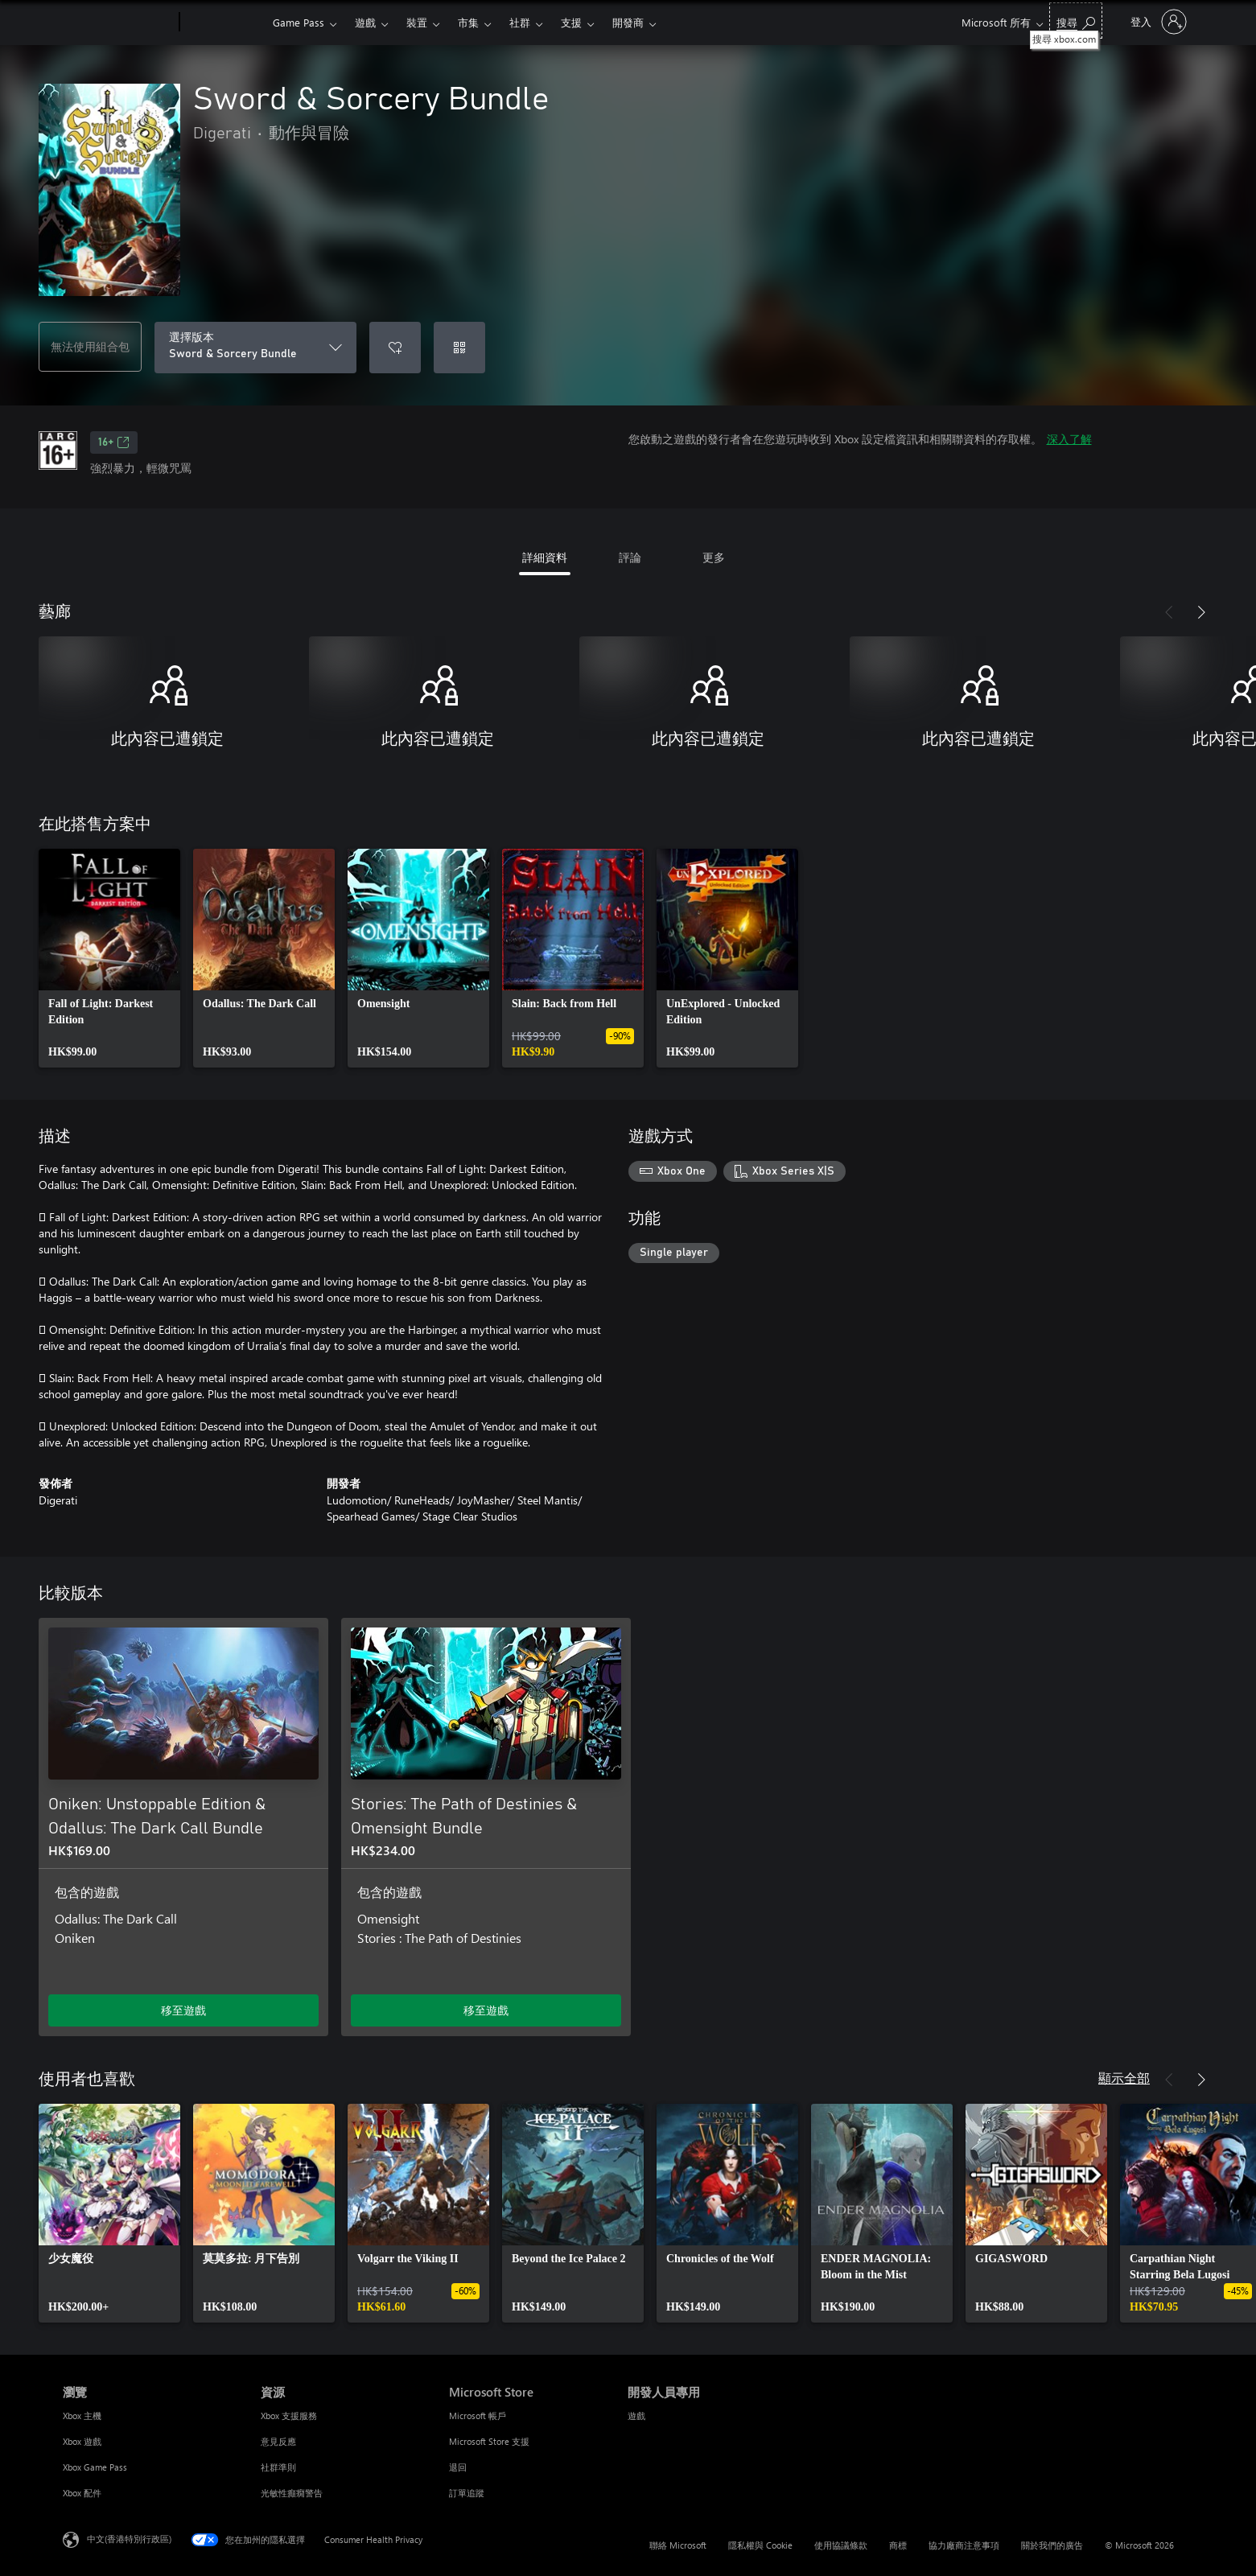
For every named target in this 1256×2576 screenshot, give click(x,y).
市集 (468, 22)
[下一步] (1201, 612)
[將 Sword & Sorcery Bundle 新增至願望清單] (395, 347)
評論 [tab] (630, 557)
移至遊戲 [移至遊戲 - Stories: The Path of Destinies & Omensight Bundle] (486, 2010)
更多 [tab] (713, 557)
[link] (109, 958)
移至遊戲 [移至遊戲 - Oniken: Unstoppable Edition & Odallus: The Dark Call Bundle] (183, 2010)
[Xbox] (224, 22)
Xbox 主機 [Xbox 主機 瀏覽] (82, 2415)
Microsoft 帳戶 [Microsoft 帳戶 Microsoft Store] (477, 2415)
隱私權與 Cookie (760, 2545)
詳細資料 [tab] (544, 557)
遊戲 (365, 22)
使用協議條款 (840, 2545)
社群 (519, 22)
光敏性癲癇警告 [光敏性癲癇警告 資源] (292, 2493)
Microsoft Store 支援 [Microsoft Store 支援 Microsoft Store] (489, 2441)
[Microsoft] (118, 22)
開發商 (628, 22)
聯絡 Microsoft (677, 2545)
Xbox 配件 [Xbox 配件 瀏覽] (82, 2493)
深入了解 (1069, 438)
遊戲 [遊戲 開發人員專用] (636, 2415)
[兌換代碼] (459, 347)
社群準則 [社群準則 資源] (278, 2467)
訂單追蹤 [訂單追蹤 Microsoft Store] (466, 2493)
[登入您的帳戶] (1157, 21)
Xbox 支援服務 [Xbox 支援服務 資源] (289, 2415)
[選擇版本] (255, 347)
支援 (571, 22)
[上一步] (1169, 612)
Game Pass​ (298, 22)
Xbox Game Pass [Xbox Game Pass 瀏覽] (95, 2467)
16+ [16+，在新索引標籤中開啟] (114, 442)
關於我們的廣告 (1052, 2545)
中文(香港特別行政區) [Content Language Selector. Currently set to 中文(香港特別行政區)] (129, 2538)
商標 (898, 2545)
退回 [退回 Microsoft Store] (458, 2467)
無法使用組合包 (90, 346)
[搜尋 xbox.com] (1075, 20)
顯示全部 (1124, 2077)
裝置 (416, 22)
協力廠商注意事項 (964, 2545)
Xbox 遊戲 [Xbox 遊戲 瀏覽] (82, 2441)
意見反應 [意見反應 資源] (278, 2441)
